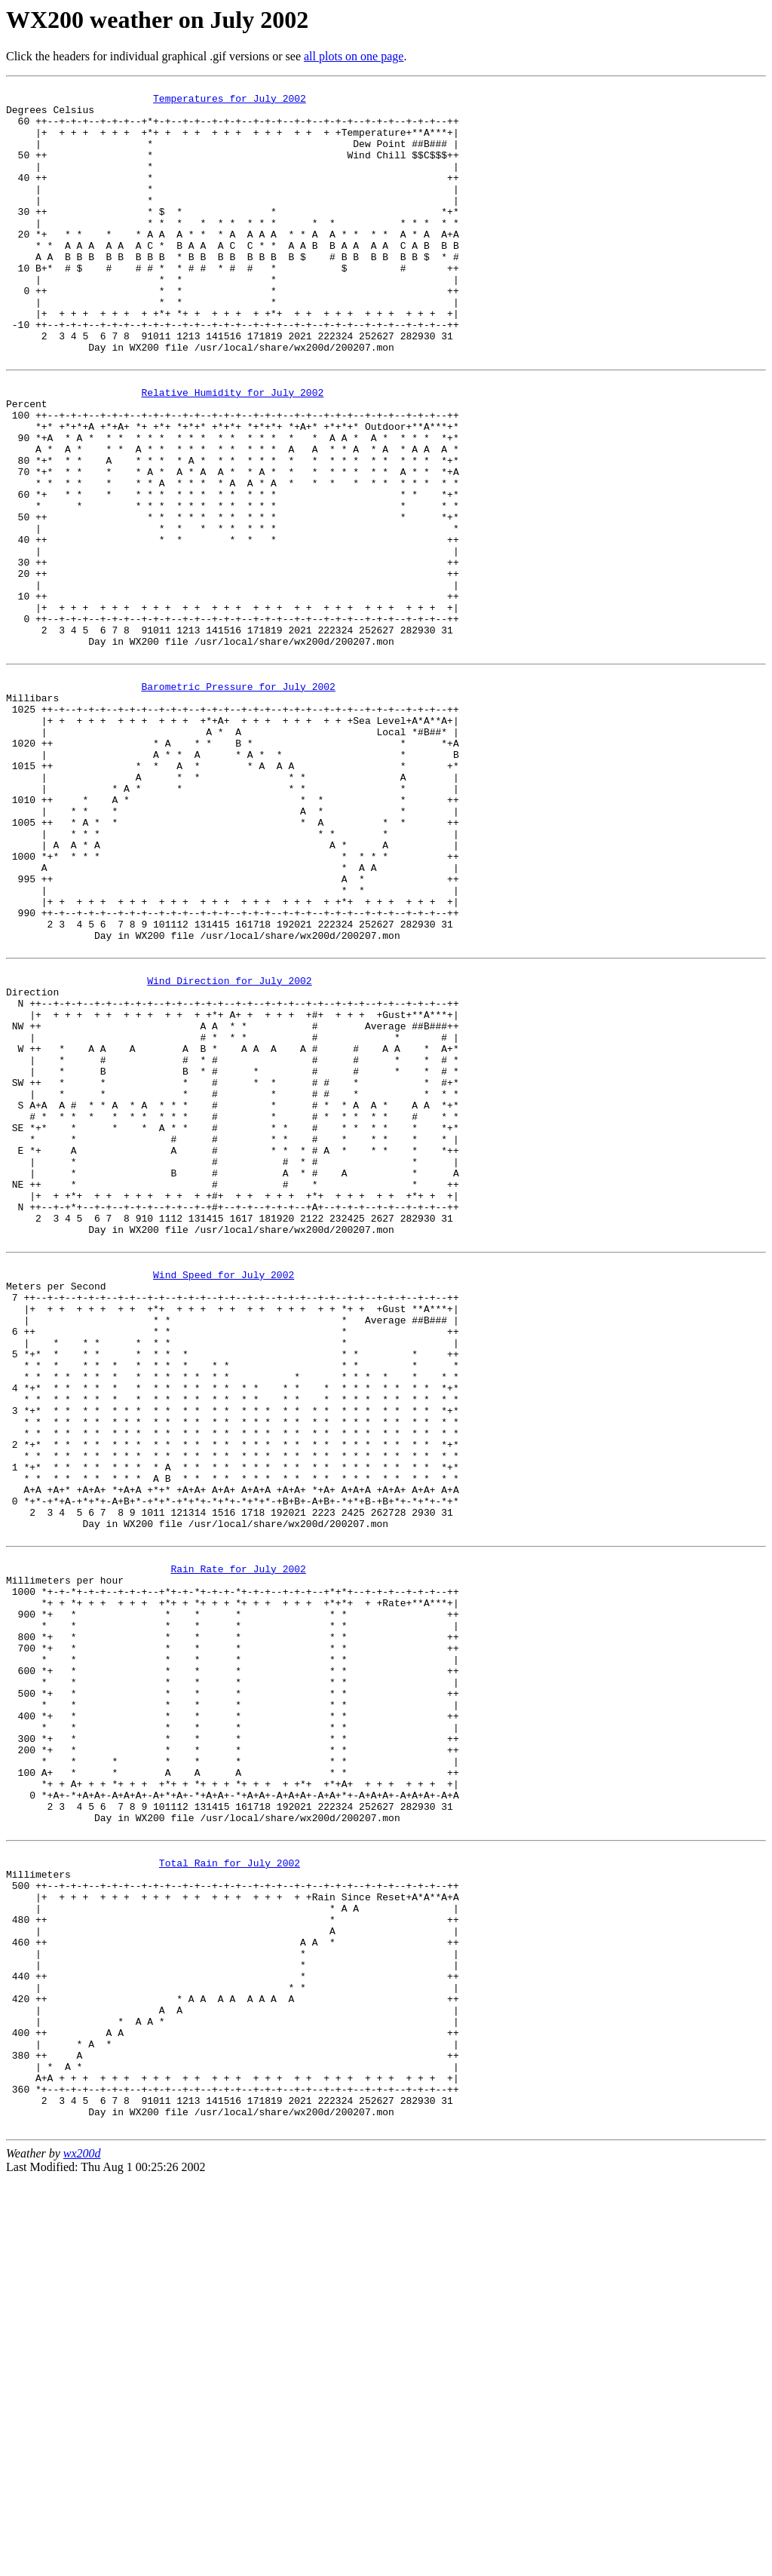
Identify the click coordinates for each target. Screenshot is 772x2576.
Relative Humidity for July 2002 (232, 453)
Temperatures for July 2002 (229, 102)
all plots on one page (353, 56)
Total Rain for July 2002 (229, 2206)
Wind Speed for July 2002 (223, 1505)
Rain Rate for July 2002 (237, 1856)
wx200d (82, 2549)
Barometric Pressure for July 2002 (238, 804)
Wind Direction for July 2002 (229, 1154)
